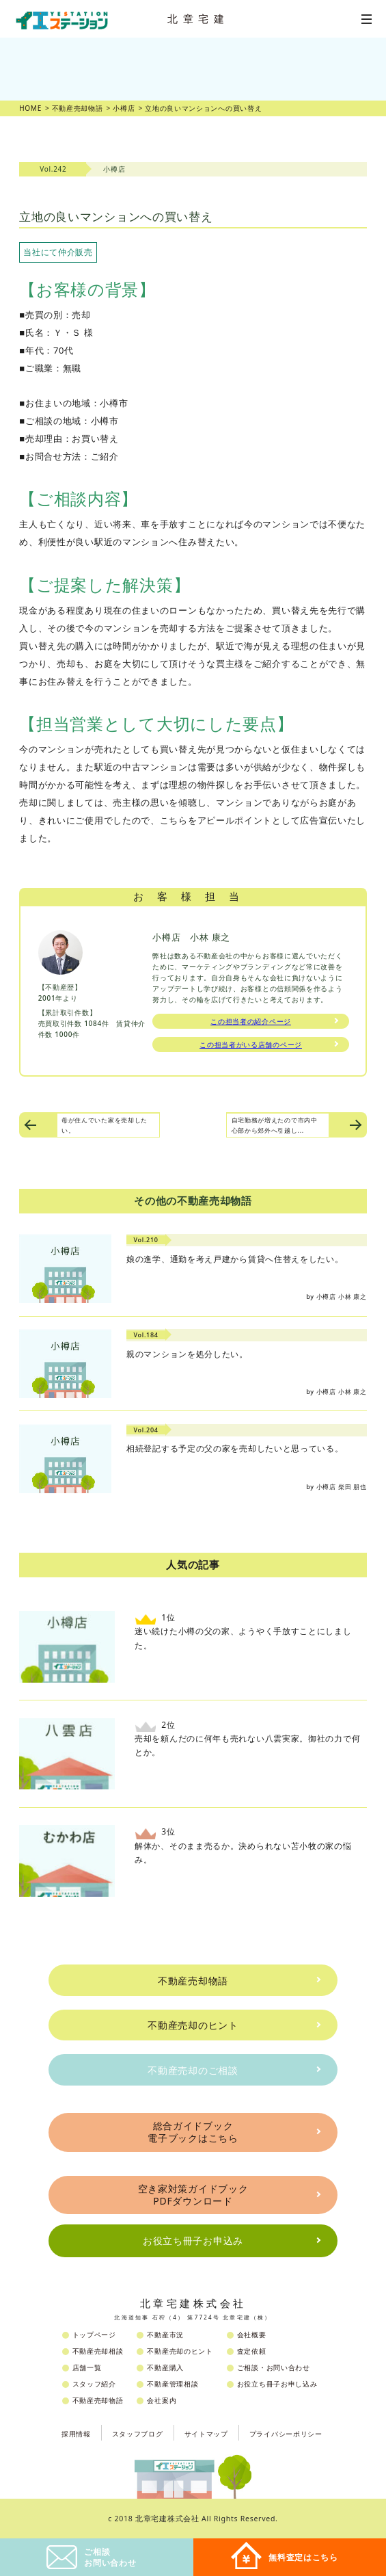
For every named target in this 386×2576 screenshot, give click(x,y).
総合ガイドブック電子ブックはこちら (193, 2131)
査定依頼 (251, 2351)
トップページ (94, 2334)
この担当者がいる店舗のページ (250, 1044)
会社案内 (161, 2400)
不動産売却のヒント (193, 2025)
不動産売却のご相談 (193, 2070)
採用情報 (76, 2434)
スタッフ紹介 (94, 2384)
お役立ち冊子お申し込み (277, 2384)
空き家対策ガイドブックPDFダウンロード (193, 2194)
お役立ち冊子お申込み (193, 2240)
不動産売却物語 (193, 1980)
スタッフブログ (137, 2434)
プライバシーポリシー (285, 2434)
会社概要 (251, 2334)
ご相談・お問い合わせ (273, 2367)
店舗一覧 (87, 2367)
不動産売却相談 (98, 2351)
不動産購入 (165, 2367)
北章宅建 (198, 18)
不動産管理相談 (172, 2384)
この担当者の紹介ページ (250, 1021)
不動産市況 (165, 2334)
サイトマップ (206, 2434)
